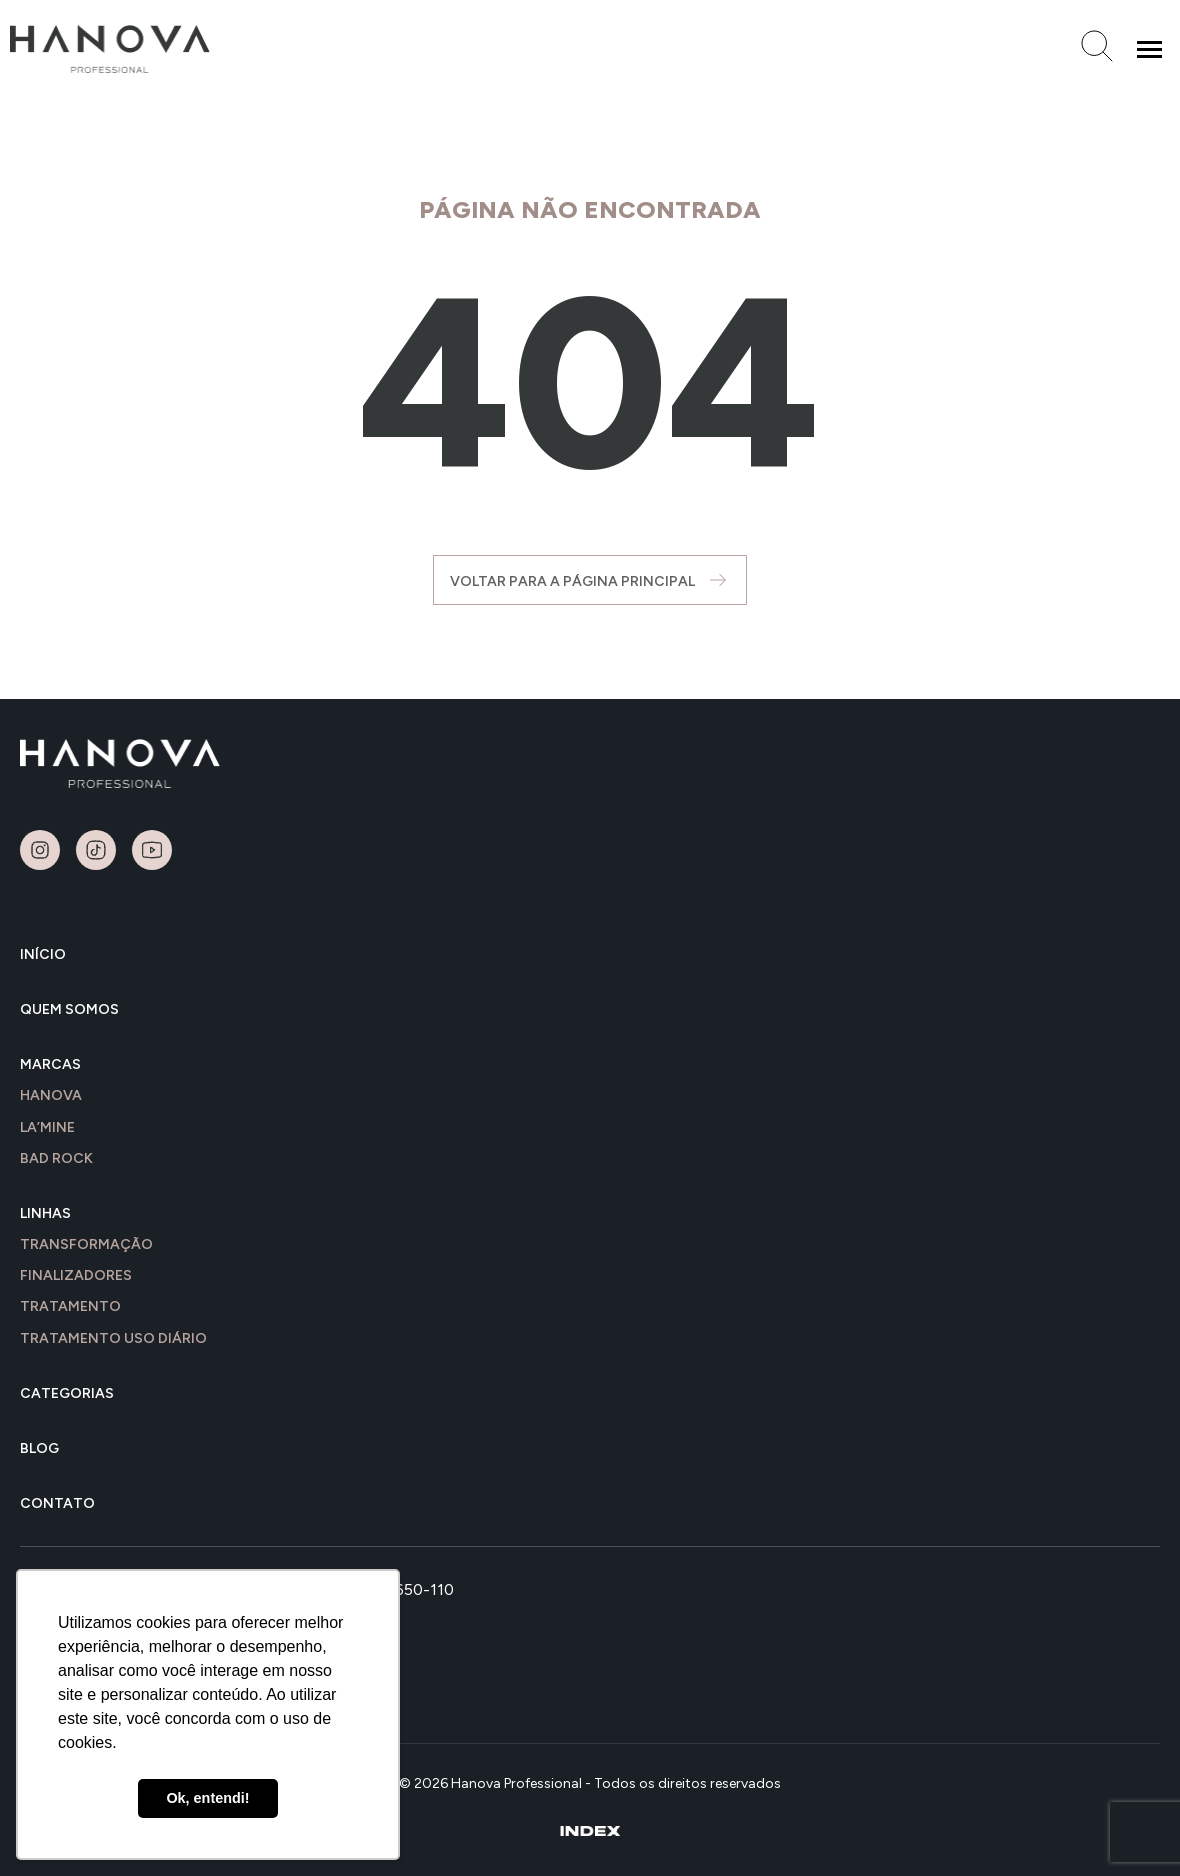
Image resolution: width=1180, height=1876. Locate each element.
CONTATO (57, 1503)
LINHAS (45, 1213)
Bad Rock (56, 1158)
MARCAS (50, 1064)
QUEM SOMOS (69, 1009)
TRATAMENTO (70, 1306)
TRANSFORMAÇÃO (86, 1244)
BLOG (39, 1448)
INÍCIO (43, 954)
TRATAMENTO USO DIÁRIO (113, 1338)
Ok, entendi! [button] (207, 1798)
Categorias (67, 1393)
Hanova (51, 1095)
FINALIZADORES (76, 1275)
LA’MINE (47, 1127)
